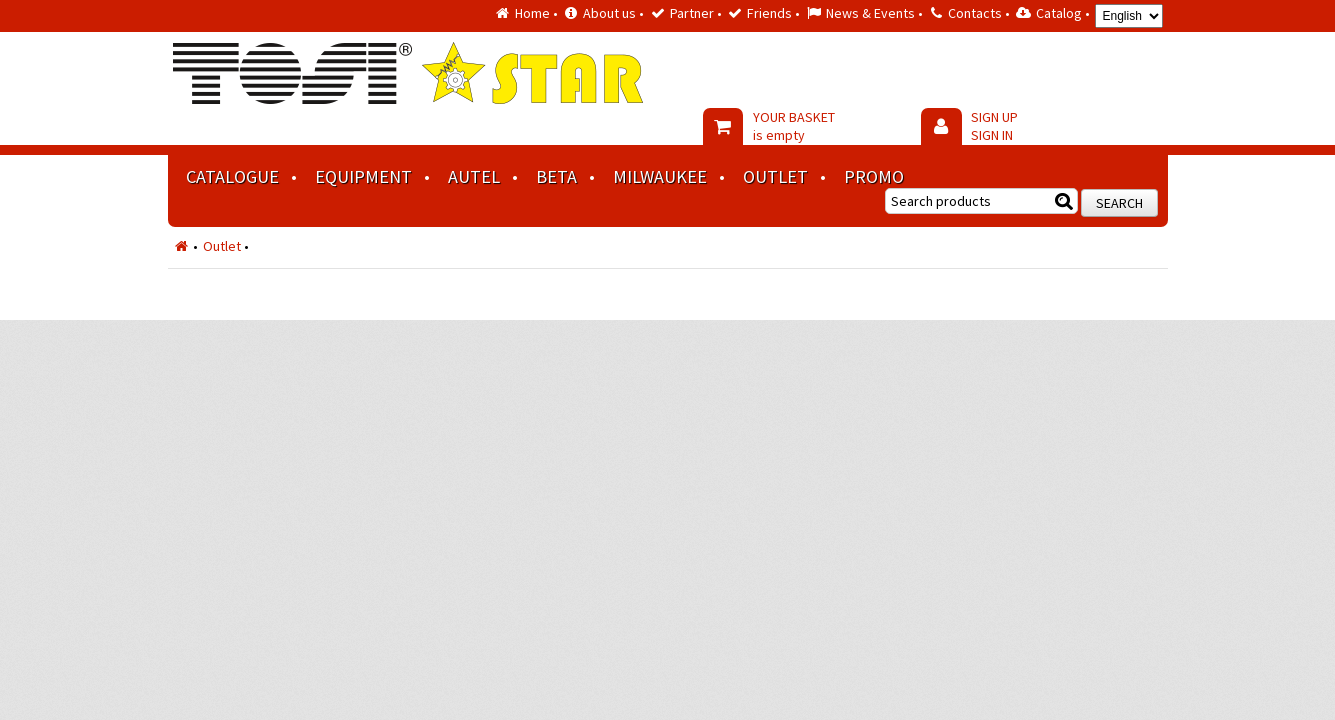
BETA (556, 176)
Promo (874, 176)
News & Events (870, 13)
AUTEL (474, 176)
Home (532, 13)
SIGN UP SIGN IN (994, 126)
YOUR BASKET (794, 126)
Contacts (975, 13)
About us (609, 13)
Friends (769, 13)
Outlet (775, 176)
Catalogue (232, 176)
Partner (692, 13)
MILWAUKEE (660, 176)
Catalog (1059, 13)
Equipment (363, 176)
